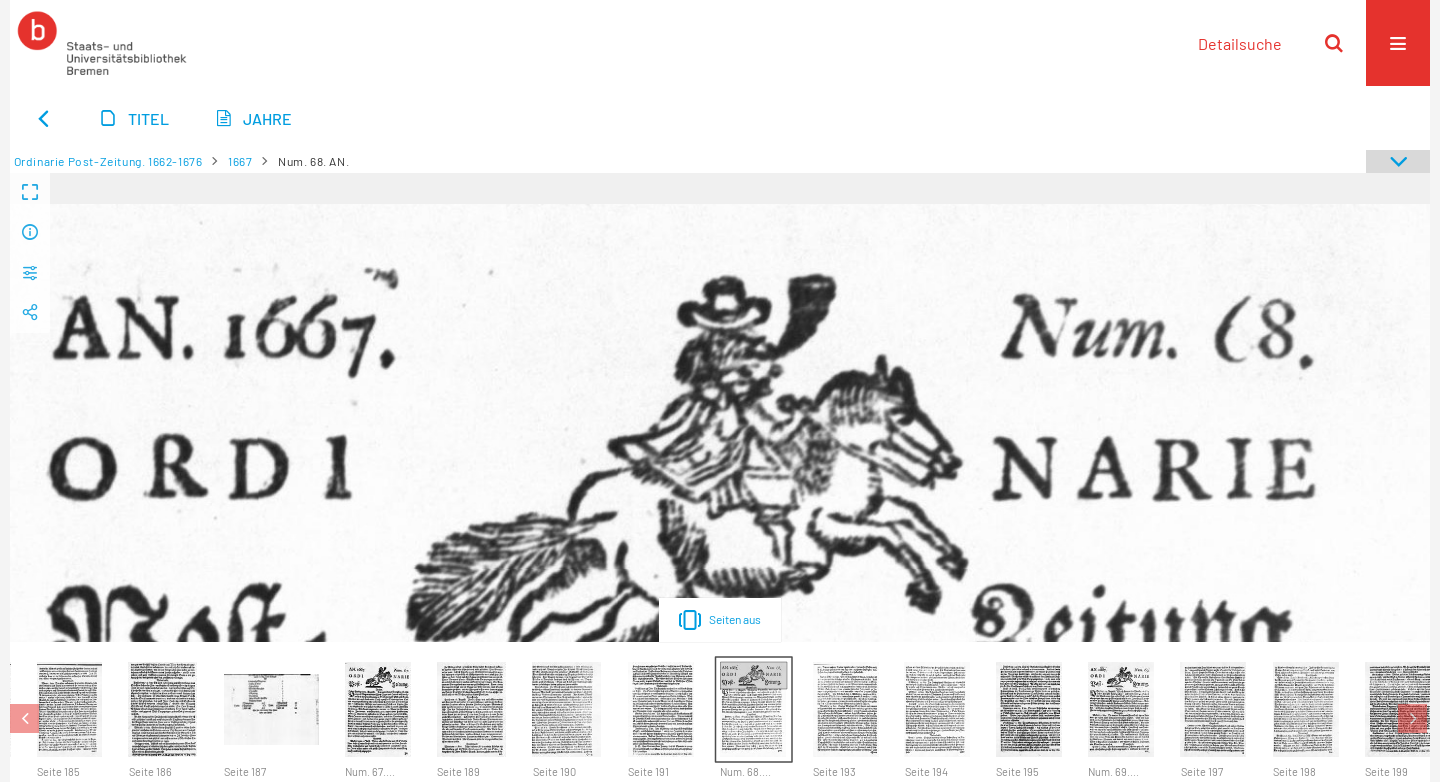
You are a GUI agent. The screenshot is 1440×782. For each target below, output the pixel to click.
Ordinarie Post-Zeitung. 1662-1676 (108, 161)
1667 (240, 161)
